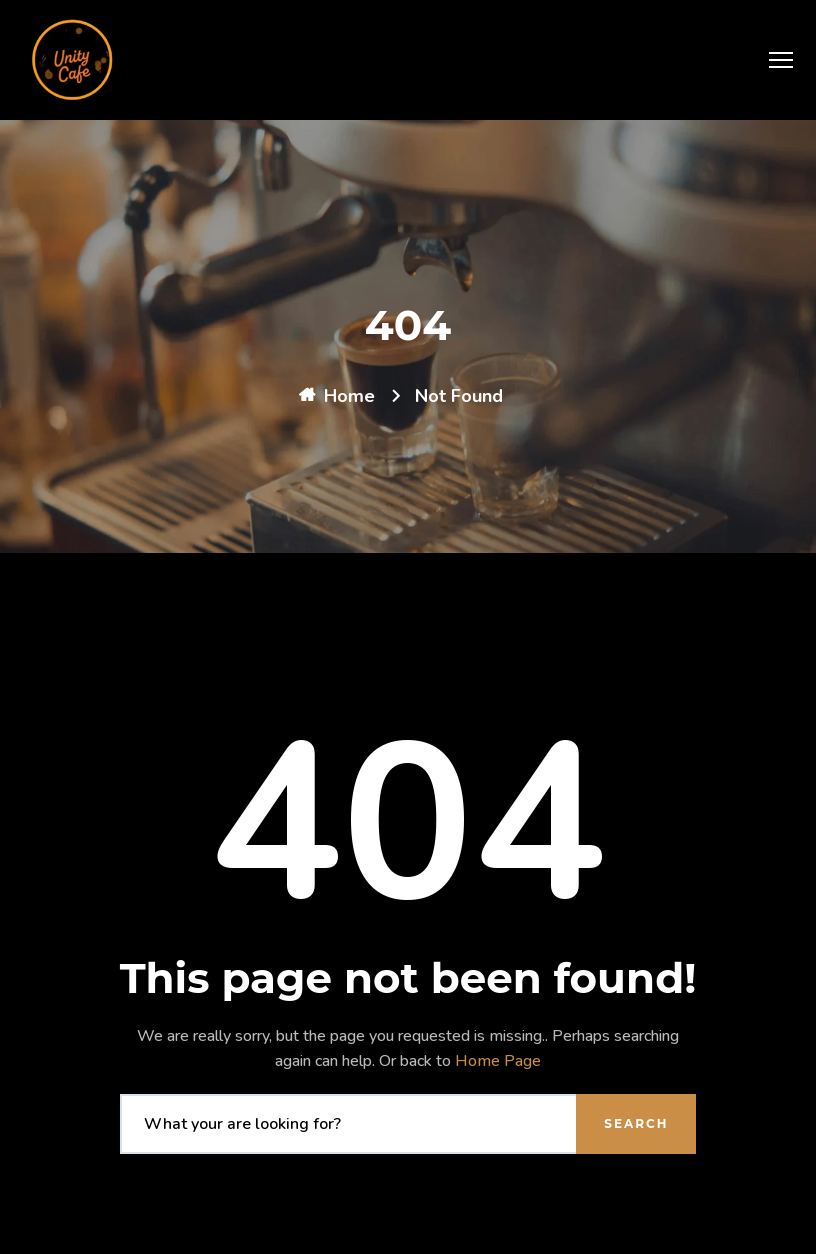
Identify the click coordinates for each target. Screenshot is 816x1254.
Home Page (498, 1061)
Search (636, 1123)
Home (349, 396)
